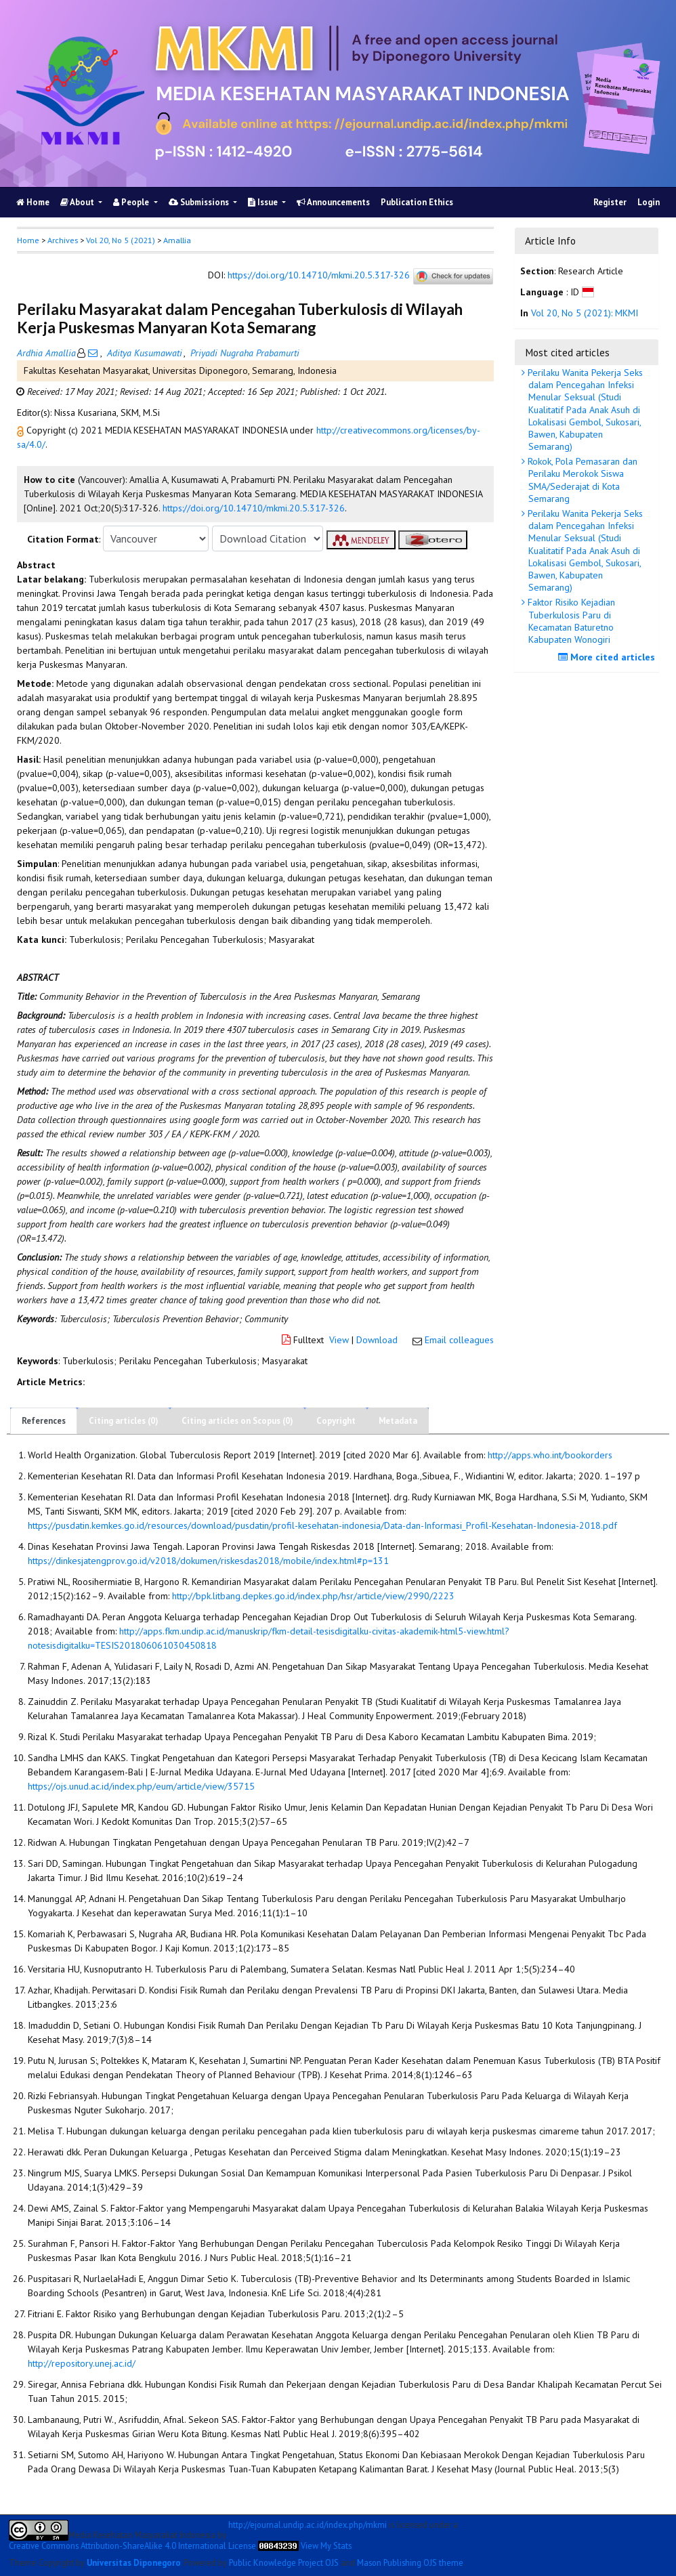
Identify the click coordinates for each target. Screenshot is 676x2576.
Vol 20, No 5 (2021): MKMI (584, 313)
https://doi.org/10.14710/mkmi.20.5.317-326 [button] (254, 508)
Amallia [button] (177, 240)
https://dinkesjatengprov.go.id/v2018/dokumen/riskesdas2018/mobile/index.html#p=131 (208, 1561)
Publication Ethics (417, 202)
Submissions (200, 202)
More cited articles (608, 657)
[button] (21, 430)
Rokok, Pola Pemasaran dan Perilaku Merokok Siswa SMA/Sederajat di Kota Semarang (581, 480)
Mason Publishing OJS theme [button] (410, 2562)
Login (648, 202)
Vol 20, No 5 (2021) (120, 240)
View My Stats (326, 2546)
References (44, 1421)
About (78, 202)
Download (377, 1340)
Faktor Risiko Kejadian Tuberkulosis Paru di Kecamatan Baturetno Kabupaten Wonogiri (570, 621)
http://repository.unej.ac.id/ (81, 2363)
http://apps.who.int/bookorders (550, 1455)
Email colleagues (459, 1340)
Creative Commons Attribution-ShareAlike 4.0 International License (132, 2546)
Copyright (336, 1421)
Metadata (398, 1421)
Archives (62, 240)
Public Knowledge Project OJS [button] (284, 2562)
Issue (264, 202)
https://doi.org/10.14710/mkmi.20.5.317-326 (319, 276)
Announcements (333, 202)
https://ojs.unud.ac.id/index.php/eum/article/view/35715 (141, 1786)
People (132, 202)
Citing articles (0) (124, 1421)
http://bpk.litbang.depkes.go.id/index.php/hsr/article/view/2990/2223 (313, 1596)
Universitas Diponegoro (134, 2562)
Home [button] (28, 240)
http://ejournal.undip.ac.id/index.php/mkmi (307, 2525)
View (339, 1340)
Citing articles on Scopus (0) (237, 1421)
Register (610, 202)
